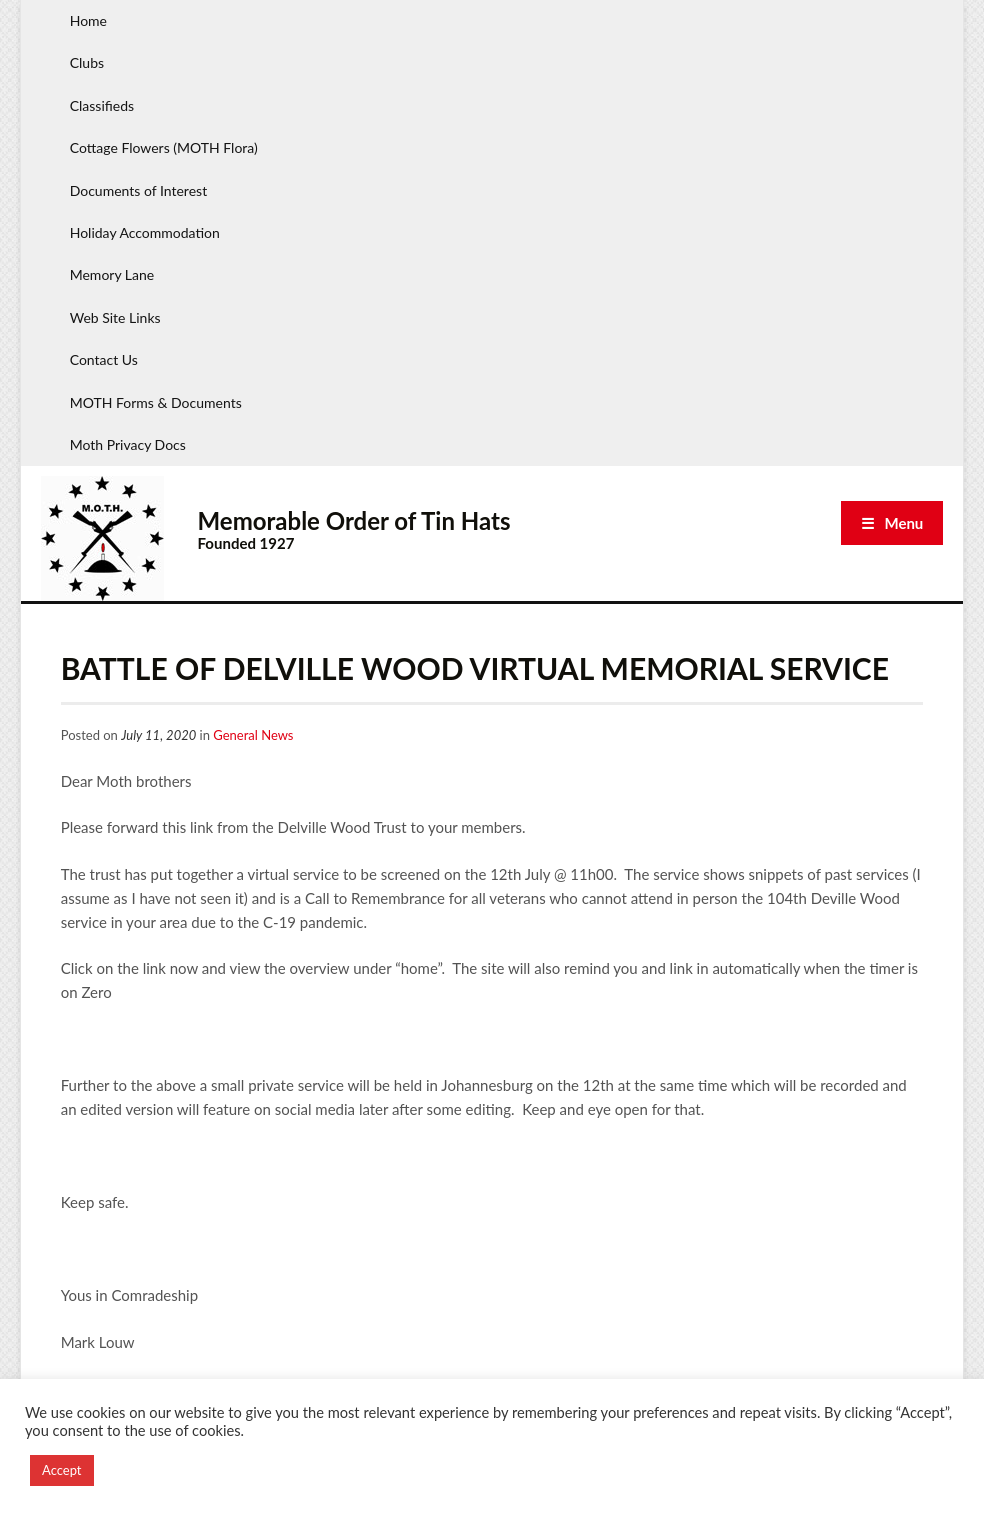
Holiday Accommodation (145, 232)
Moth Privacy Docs (128, 444)
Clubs (87, 62)
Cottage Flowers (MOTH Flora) (164, 147)
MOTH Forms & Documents (156, 402)
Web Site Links (115, 317)
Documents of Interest (138, 190)
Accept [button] (62, 1470)
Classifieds (102, 105)
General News (253, 735)
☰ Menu (892, 523)
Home (88, 20)
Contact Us (104, 359)
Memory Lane (112, 274)
